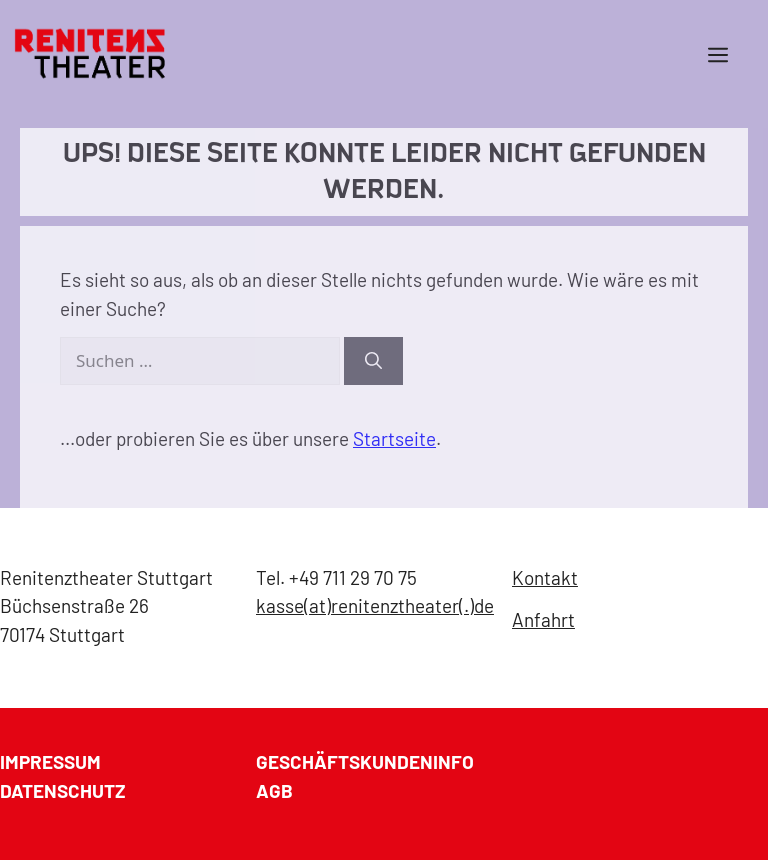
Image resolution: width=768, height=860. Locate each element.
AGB (274, 790)
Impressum (50, 761)
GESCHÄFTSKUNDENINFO (365, 761)
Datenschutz (63, 790)
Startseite (394, 438)
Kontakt (545, 577)
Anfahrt (543, 619)
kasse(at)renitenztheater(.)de (375, 605)
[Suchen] (373, 361)
